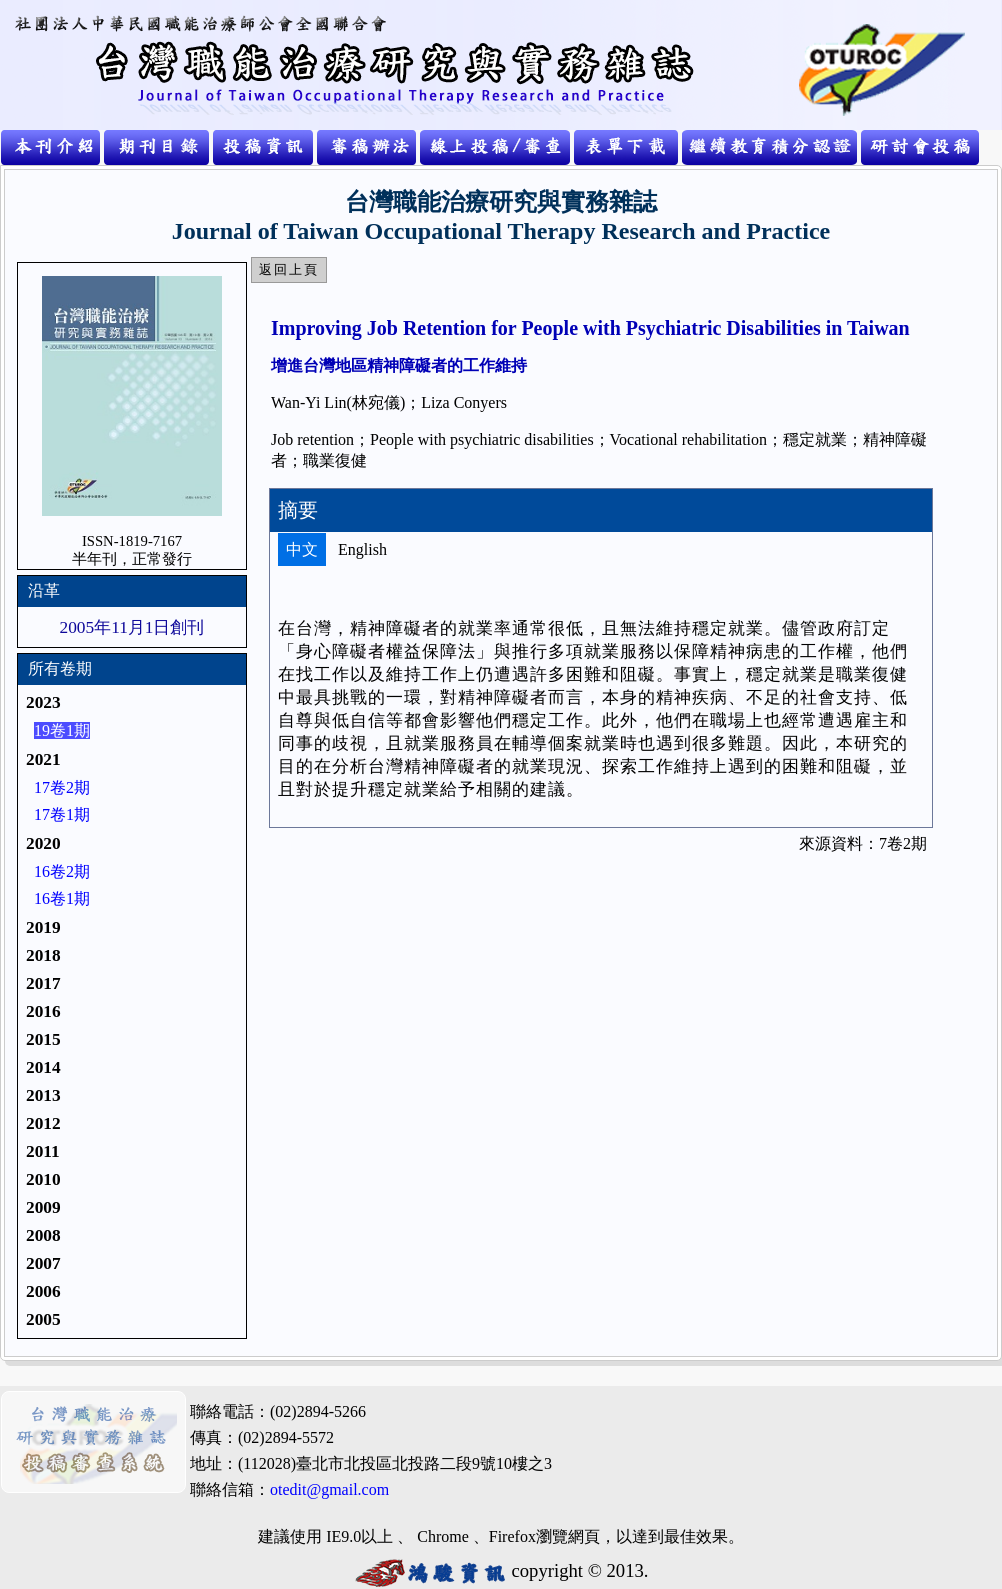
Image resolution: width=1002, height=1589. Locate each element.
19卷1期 (62, 730)
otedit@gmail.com (329, 1489)
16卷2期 (62, 871)
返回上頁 (289, 269)
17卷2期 (62, 787)
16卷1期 (62, 898)
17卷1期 (62, 814)
